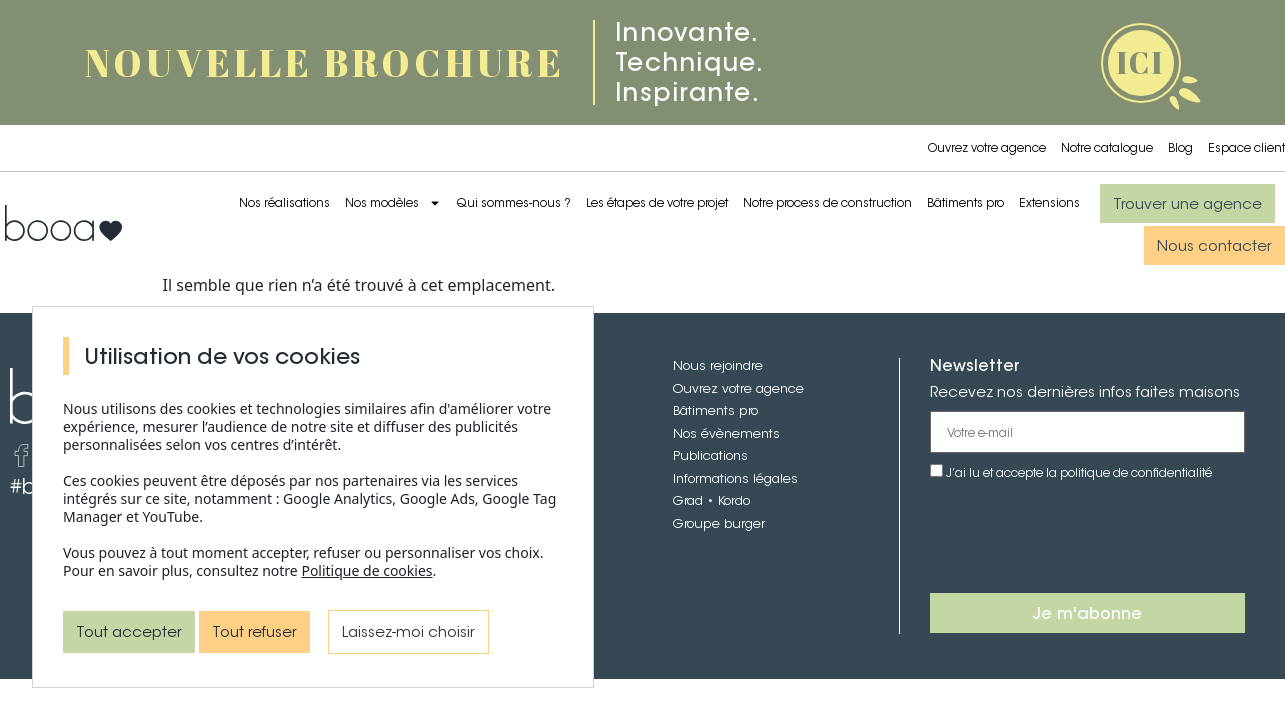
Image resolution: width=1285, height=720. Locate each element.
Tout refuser (254, 631)
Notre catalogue (1107, 147)
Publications (710, 455)
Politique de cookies (366, 570)
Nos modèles (393, 203)
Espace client (1246, 147)
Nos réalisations (284, 202)
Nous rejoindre (718, 365)
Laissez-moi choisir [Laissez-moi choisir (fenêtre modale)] (408, 631)
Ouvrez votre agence (987, 147)
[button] (1187, 203)
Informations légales (735, 478)
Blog (1180, 147)
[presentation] (1082, 538)
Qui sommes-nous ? (513, 202)
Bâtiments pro (965, 202)
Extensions (1049, 202)
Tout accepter (129, 631)
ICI (1140, 62)
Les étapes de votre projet (657, 202)
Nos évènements (726, 433)
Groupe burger (719, 523)
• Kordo (726, 500)
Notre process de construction (827, 202)
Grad (688, 500)
